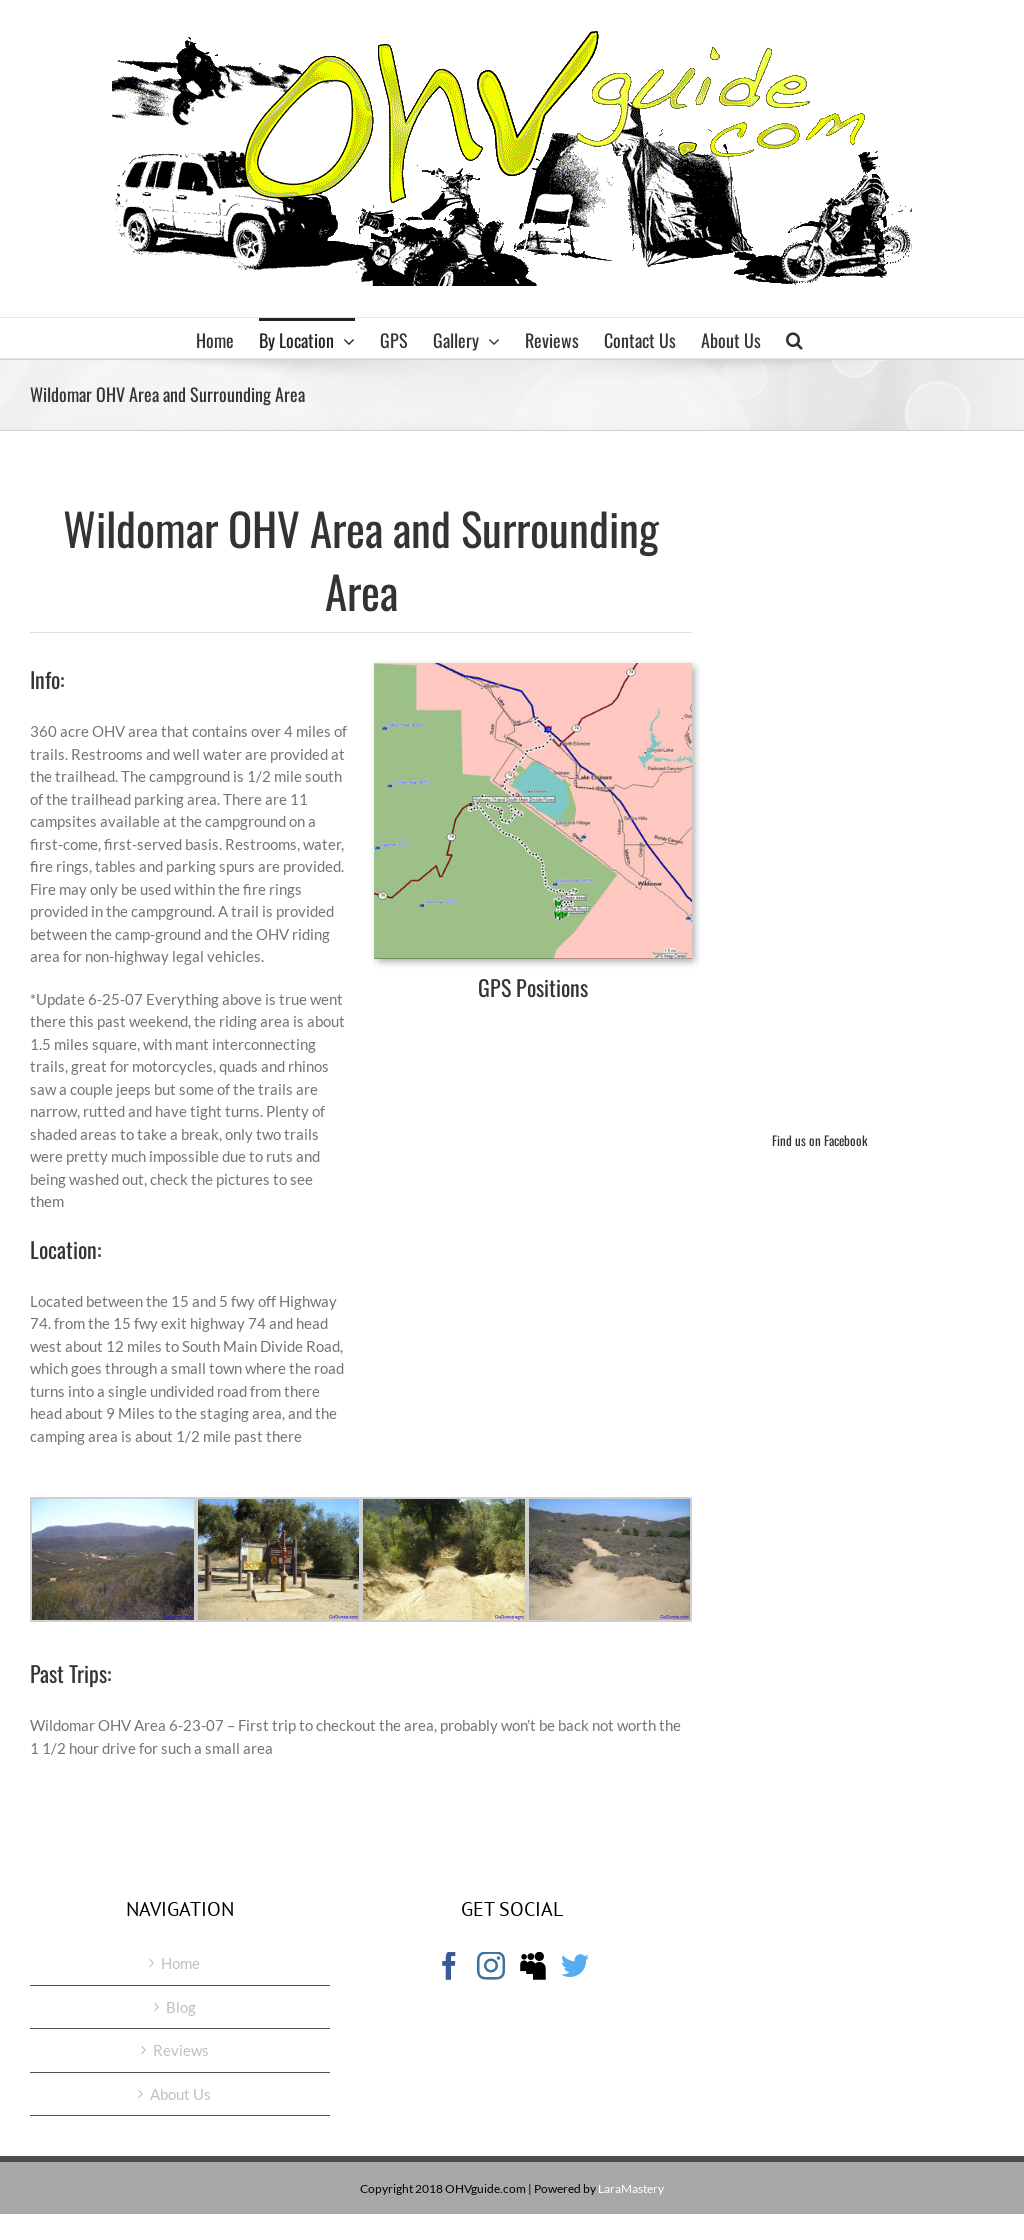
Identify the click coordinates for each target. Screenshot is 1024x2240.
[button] (794, 338)
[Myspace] (533, 1966)
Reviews (181, 2050)
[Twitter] (575, 1966)
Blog (181, 2007)
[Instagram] (491, 1966)
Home (180, 1963)
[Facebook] (449, 1966)
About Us (180, 2094)
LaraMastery (631, 2188)
